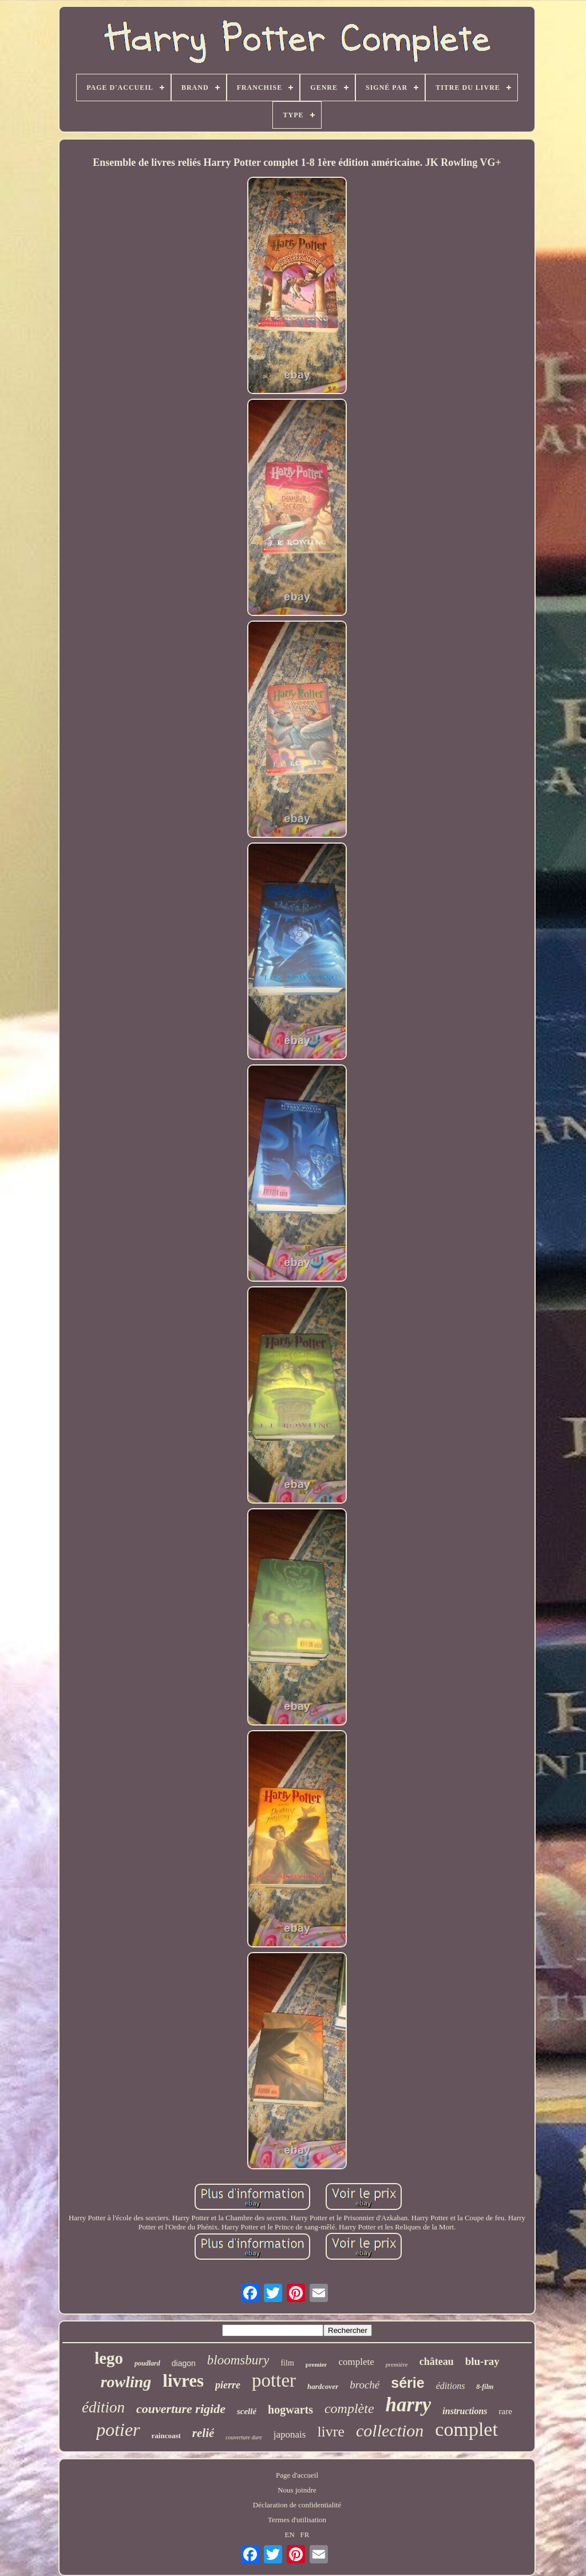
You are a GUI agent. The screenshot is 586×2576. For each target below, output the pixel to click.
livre (331, 2431)
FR (305, 2534)
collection (389, 2430)
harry (408, 2405)
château (436, 2361)
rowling (126, 2382)
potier (118, 2429)
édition (103, 2407)
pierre (227, 2385)
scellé (246, 2411)
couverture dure (243, 2437)
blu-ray (482, 2361)
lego (108, 2358)
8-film (484, 2387)
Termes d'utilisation (297, 2519)
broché (364, 2385)
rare (505, 2411)
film (287, 2363)
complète (349, 2408)
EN (290, 2534)
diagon (184, 2363)
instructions (464, 2411)
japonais (290, 2434)
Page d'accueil (297, 2475)
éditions (450, 2386)
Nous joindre (297, 2490)
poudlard (147, 2363)
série (407, 2383)
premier (316, 2364)
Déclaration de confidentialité (297, 2505)
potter (274, 2380)
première (397, 2364)
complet (466, 2429)
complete (356, 2361)
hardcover (322, 2386)
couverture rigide (180, 2409)
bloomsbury (238, 2360)
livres (183, 2381)
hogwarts (290, 2409)
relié (203, 2433)
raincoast (166, 2435)
